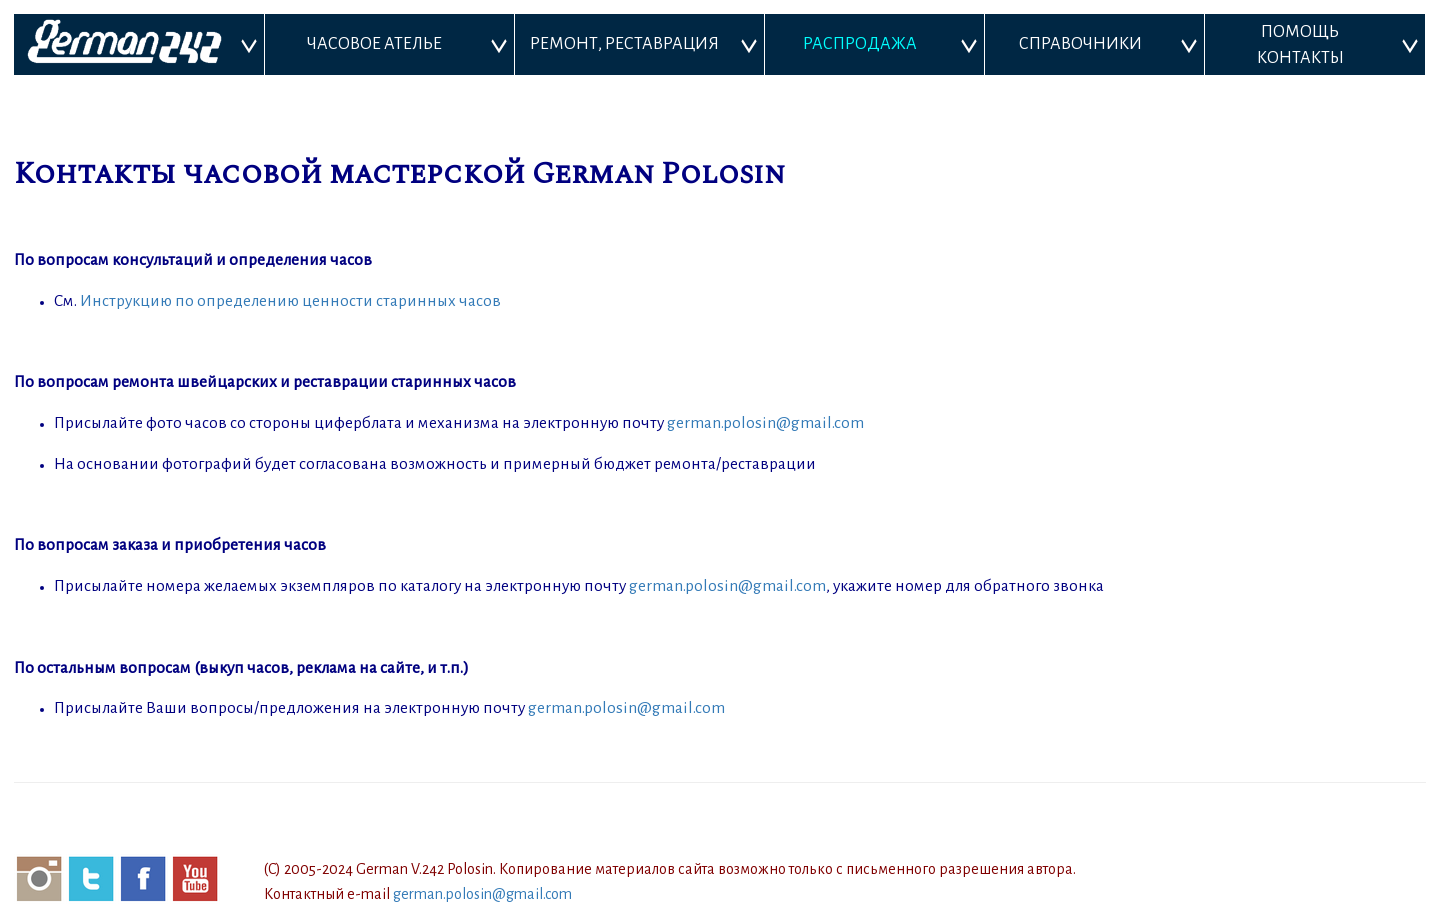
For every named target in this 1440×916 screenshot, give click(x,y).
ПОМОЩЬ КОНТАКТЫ (1300, 45)
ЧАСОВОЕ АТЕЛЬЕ (374, 44)
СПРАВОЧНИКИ (1080, 44)
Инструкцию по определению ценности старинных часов (290, 300)
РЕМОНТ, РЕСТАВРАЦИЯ (624, 44)
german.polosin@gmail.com (765, 422)
